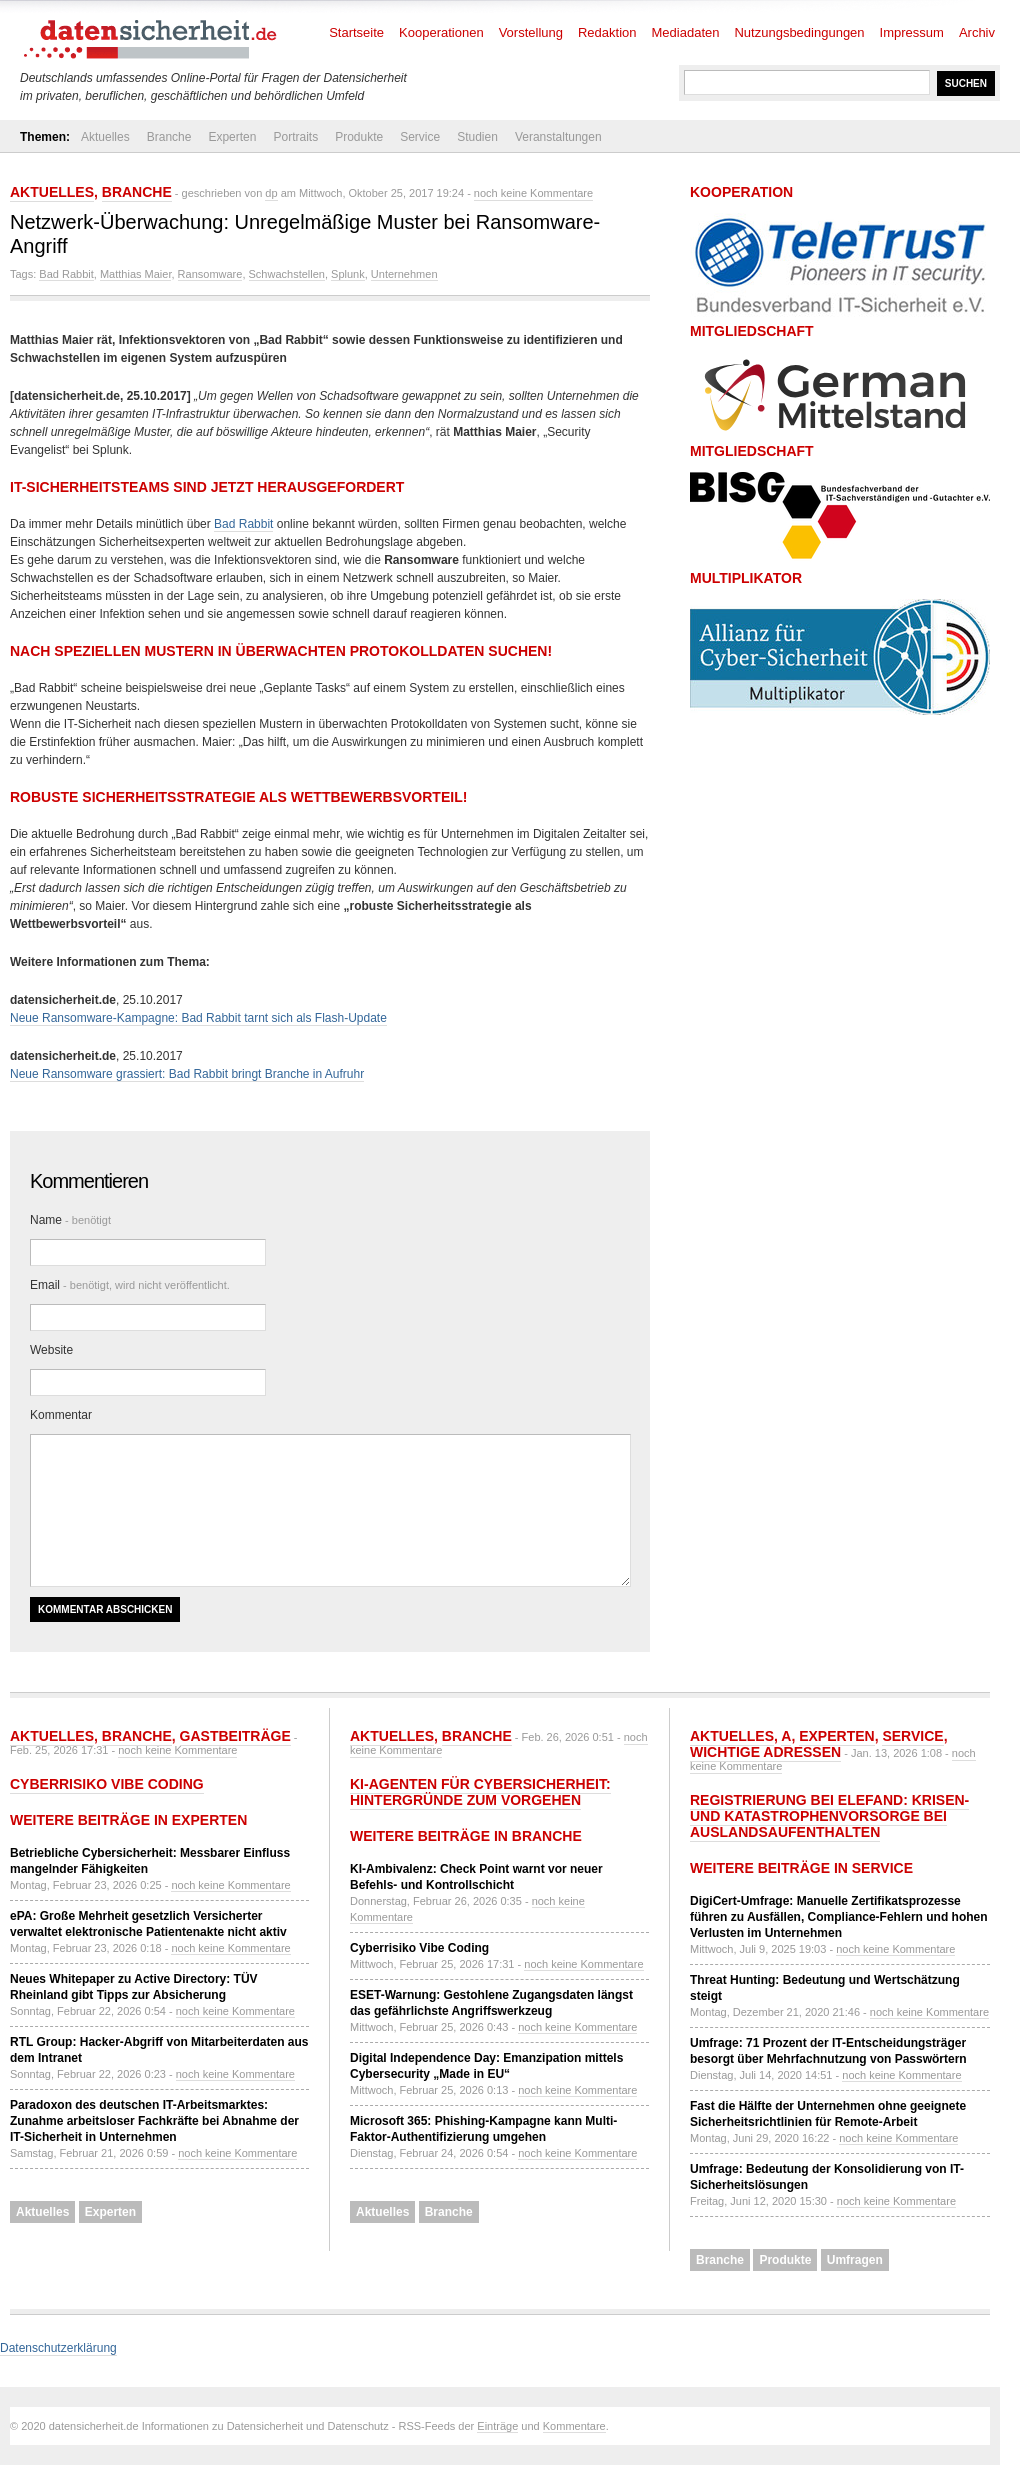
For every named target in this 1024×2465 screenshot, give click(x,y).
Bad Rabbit (66, 274)
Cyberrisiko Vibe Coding (107, 1784)
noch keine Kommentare (533, 193)
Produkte (359, 137)
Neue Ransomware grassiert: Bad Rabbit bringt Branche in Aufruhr (187, 1074)
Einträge (497, 2426)
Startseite (356, 32)
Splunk (348, 274)
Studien (477, 137)
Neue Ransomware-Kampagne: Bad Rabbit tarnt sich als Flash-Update (198, 1018)
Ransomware (210, 274)
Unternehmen (404, 274)
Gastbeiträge (235, 1736)
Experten (232, 137)
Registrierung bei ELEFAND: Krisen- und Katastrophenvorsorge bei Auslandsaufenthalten (829, 1816)
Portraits (295, 137)
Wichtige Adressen (765, 1752)
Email (130, 1285)
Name (70, 1220)
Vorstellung (531, 32)
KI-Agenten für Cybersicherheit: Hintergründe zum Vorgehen (480, 1792)
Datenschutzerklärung (58, 2348)
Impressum (912, 32)
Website (51, 1350)
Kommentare (574, 2426)
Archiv (977, 32)
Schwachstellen (287, 274)
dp (271, 193)
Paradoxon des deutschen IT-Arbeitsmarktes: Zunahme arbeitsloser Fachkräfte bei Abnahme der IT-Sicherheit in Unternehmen (154, 2121)
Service (420, 137)
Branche (169, 137)
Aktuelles (105, 137)
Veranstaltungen (558, 137)
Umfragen (855, 2260)
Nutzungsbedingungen (799, 32)
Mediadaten (686, 32)
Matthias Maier (136, 274)
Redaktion (607, 32)
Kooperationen (441, 32)
